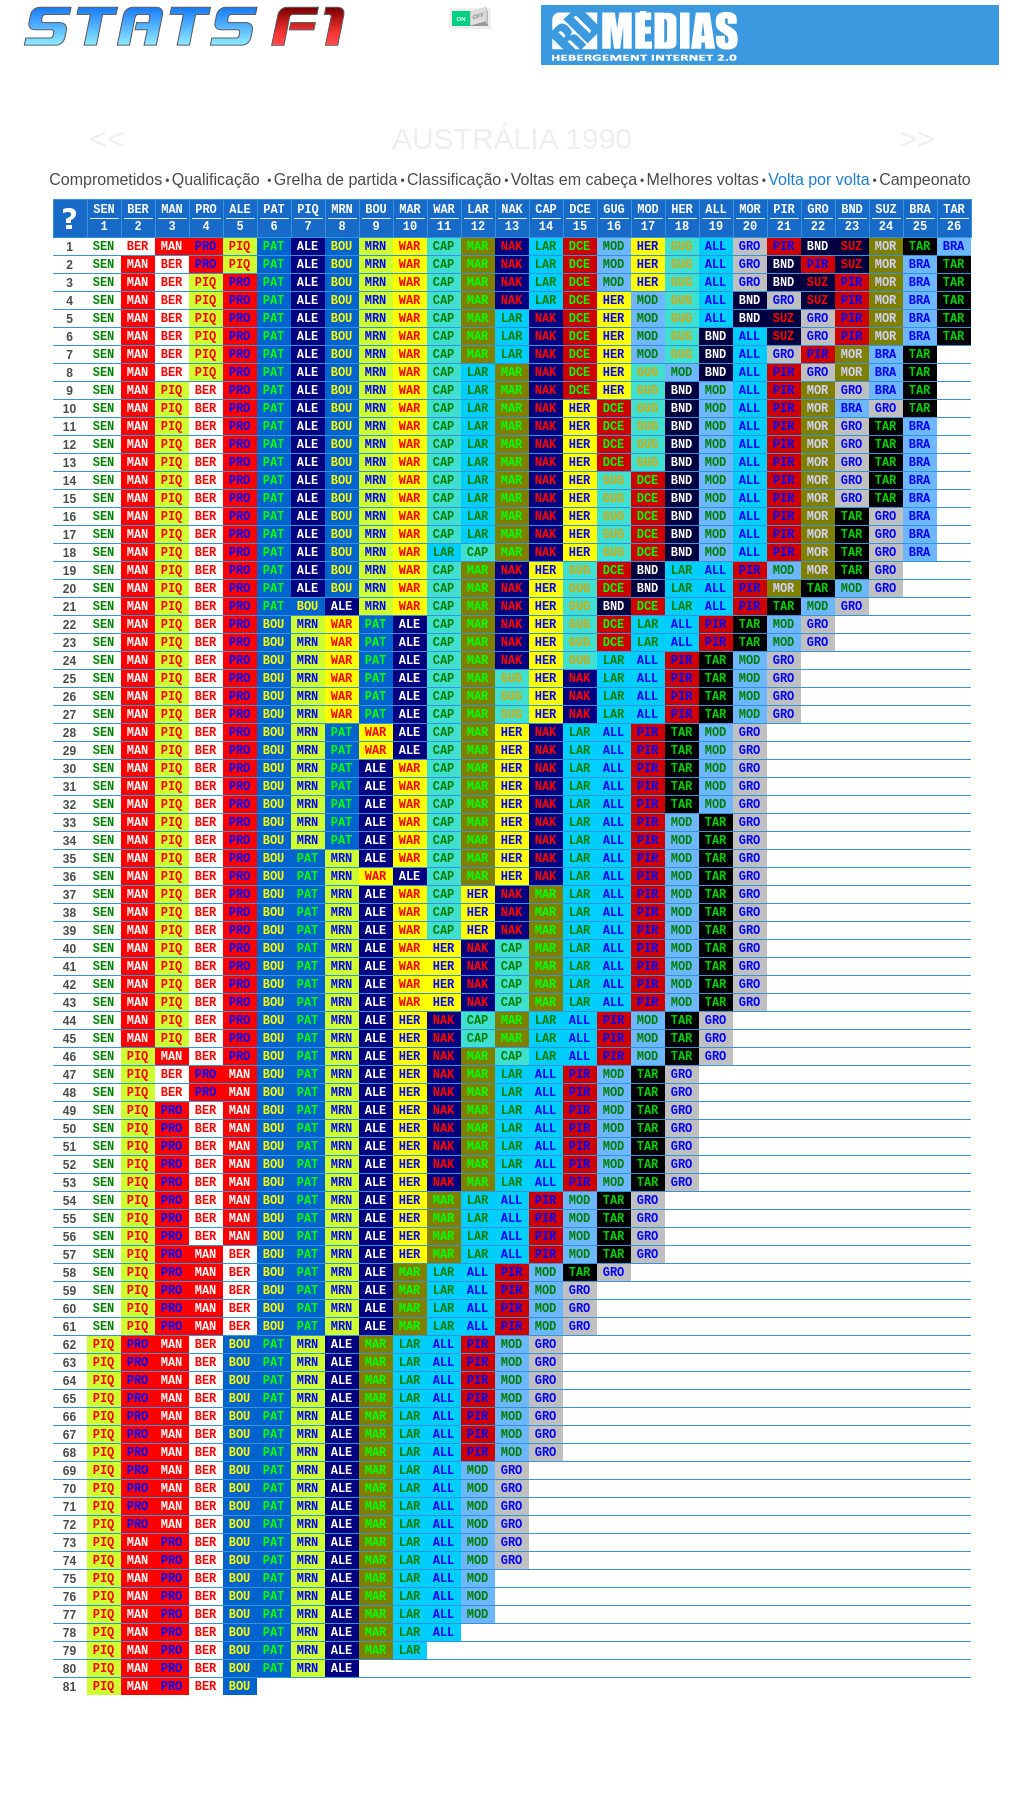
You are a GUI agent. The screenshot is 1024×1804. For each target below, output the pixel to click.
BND (852, 210)
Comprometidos (105, 179)
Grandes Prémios (280, 1785)
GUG (614, 210)
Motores (526, 1785)
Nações (645, 1785)
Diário (773, 1785)
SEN (104, 210)
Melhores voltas (703, 179)
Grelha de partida (336, 179)
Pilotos (370, 1785)
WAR (444, 210)
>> (916, 138)
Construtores (446, 1785)
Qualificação (218, 179)
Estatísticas (89, 1785)
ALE (240, 210)
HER (682, 210)
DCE (580, 210)
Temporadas (177, 1785)
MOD (648, 210)
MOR (750, 210)
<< (106, 138)
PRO (206, 210)
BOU (376, 210)
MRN (342, 210)
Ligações (835, 1785)
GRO (818, 210)
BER (138, 210)
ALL (716, 210)
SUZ (886, 210)
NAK (512, 210)
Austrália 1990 (512, 138)
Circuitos (711, 1785)
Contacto (962, 1785)
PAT (274, 210)
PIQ (308, 210)
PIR (784, 210)
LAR (478, 210)
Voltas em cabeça (574, 179)
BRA (920, 210)
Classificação (454, 179)
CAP (546, 210)
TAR (954, 210)
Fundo (898, 1785)
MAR (410, 210)
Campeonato (925, 179)
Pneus (587, 1785)
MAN (172, 210)
